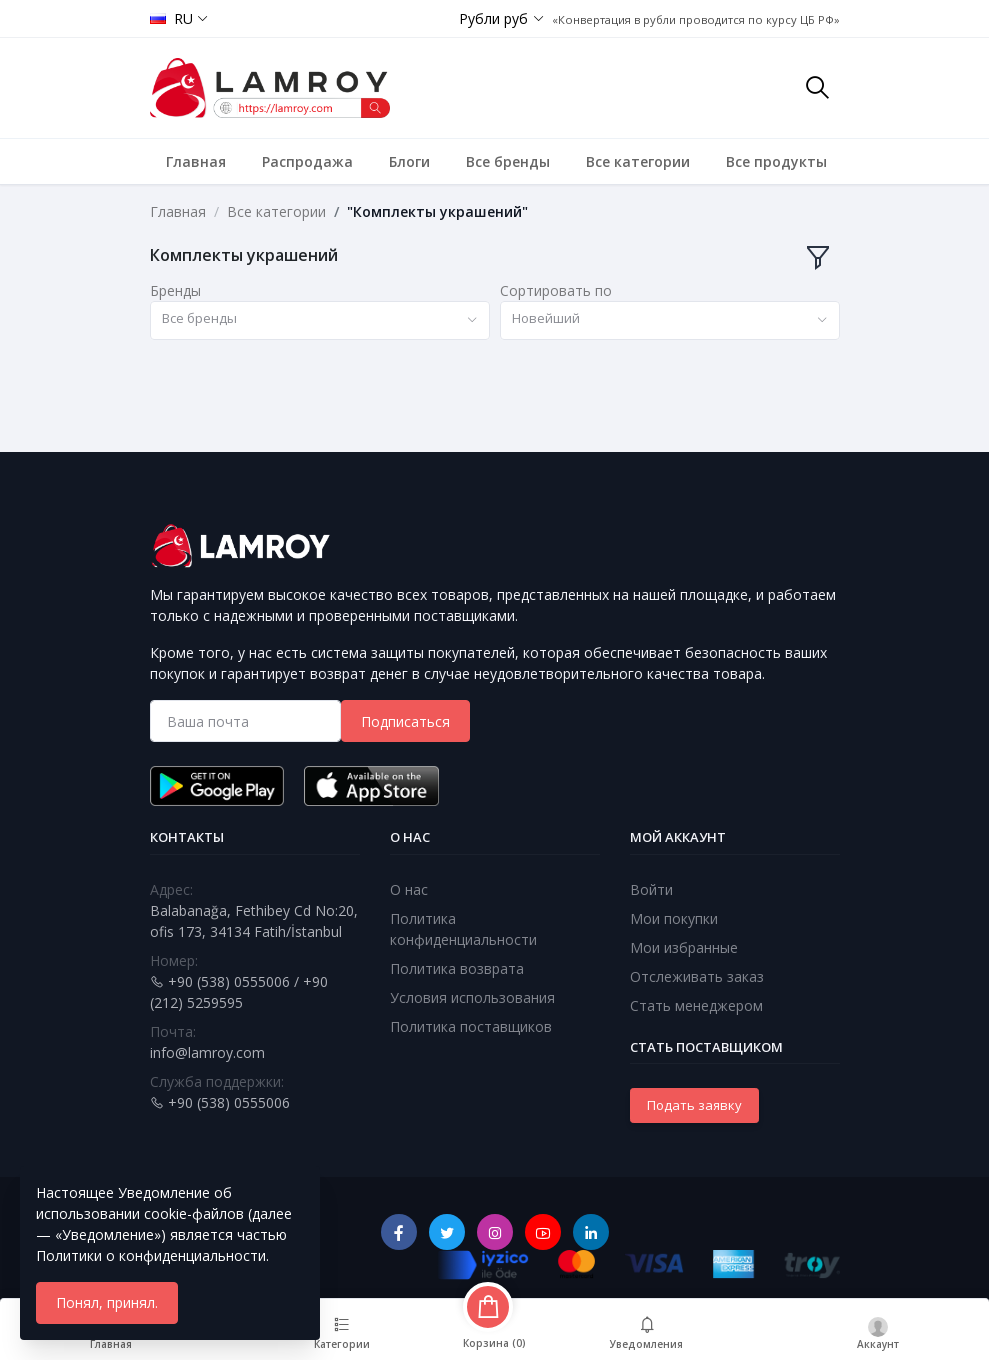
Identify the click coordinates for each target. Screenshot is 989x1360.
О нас (409, 889)
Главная (196, 161)
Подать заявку (694, 1105)
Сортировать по (556, 290)
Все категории (638, 161)
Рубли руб (493, 18)
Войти (651, 889)
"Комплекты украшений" (437, 211)
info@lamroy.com (207, 1052)
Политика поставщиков (471, 1026)
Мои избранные (684, 947)
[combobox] (320, 320)
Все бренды (508, 161)
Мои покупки (674, 918)
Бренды (175, 290)
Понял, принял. (107, 1302)
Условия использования (472, 997)
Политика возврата (457, 968)
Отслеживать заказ (697, 976)
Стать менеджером (696, 1005)
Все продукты (776, 161)
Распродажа (307, 161)
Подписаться (405, 721)
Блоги (409, 161)
